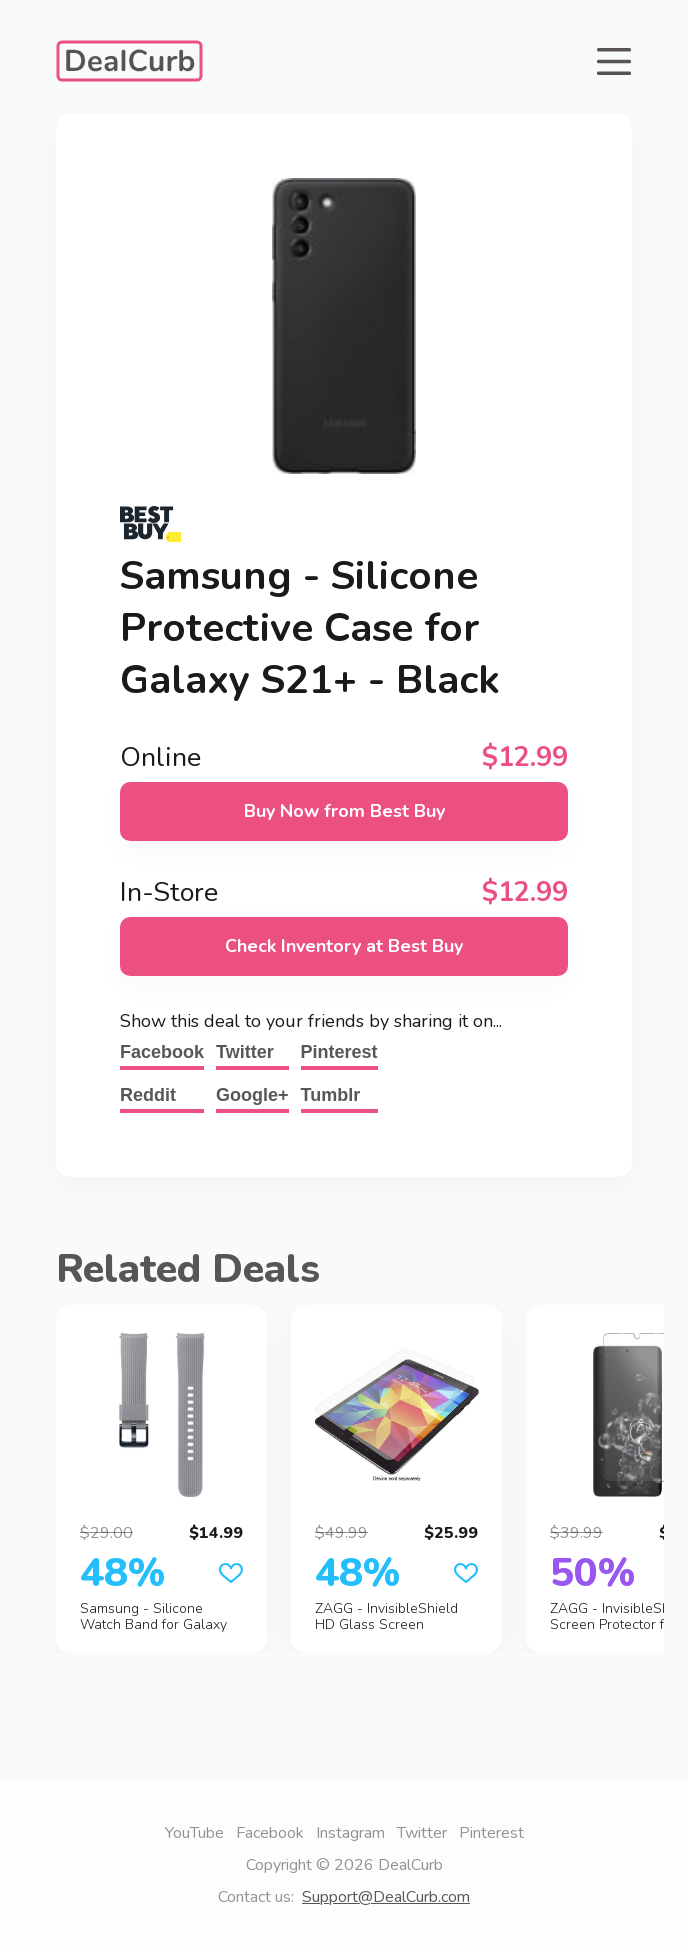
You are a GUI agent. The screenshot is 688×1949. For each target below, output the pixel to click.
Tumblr (331, 1095)
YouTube (194, 1833)
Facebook (162, 1052)
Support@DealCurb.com (386, 1897)
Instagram (350, 1833)
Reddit (148, 1095)
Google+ (252, 1095)
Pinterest (339, 1052)
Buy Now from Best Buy (344, 811)
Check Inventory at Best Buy (344, 946)
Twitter (245, 1052)
